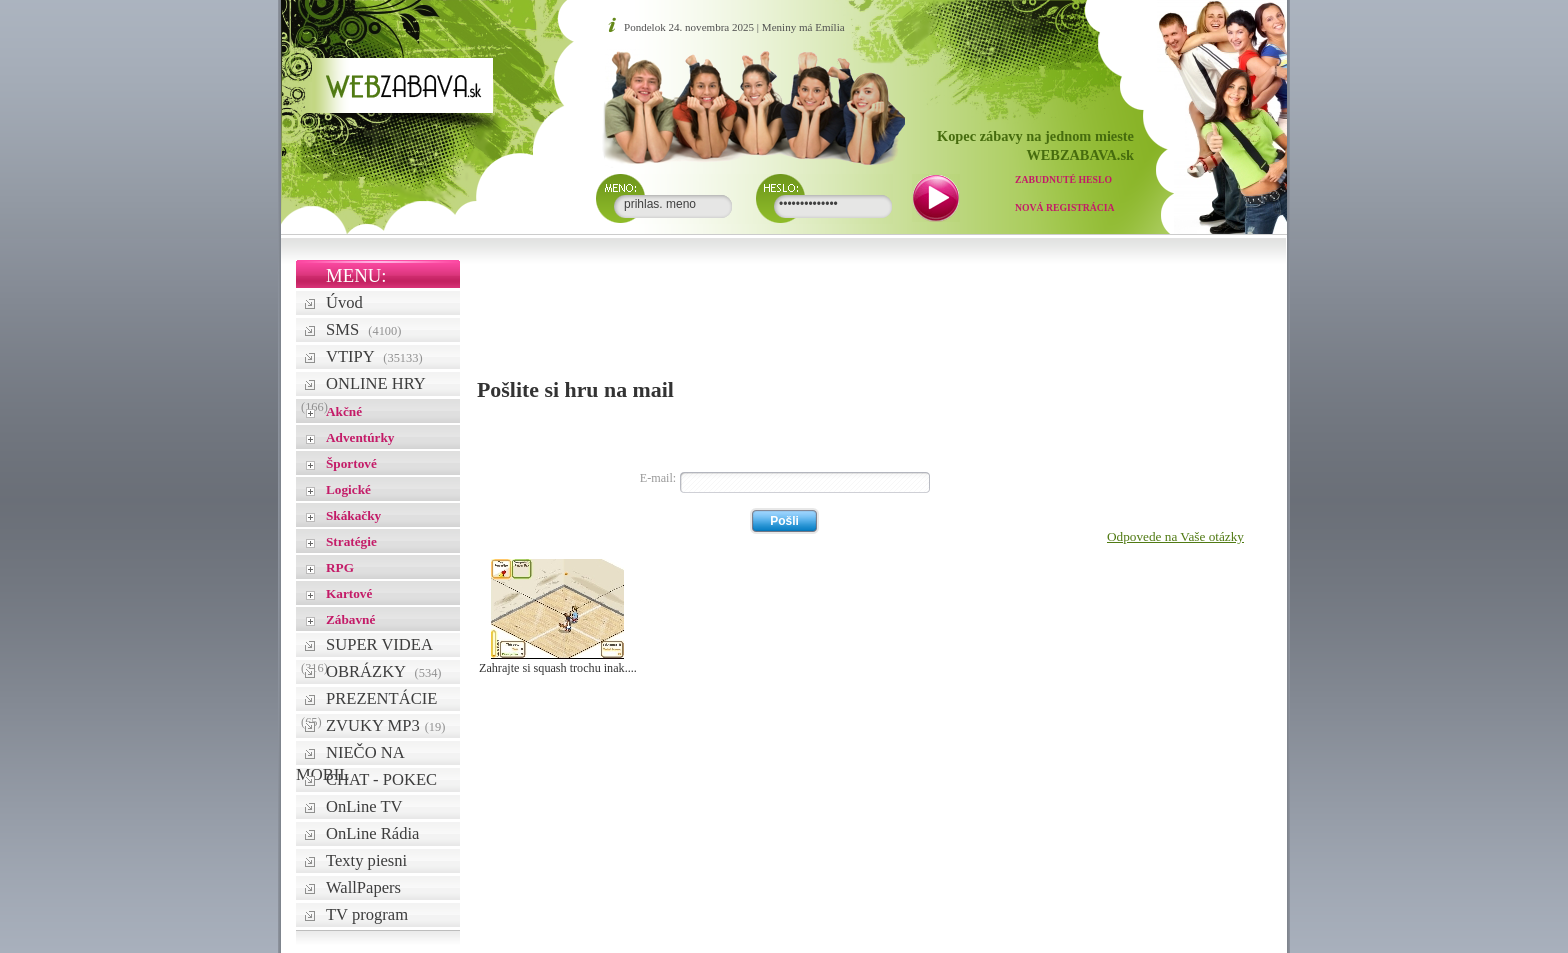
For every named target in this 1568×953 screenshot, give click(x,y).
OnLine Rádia (372, 833)
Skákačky (353, 515)
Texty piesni (366, 860)
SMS (363, 329)
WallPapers (363, 887)
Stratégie (351, 541)
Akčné (344, 411)
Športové (351, 463)
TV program (367, 914)
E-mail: (658, 478)
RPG (340, 567)
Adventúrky (360, 437)
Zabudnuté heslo (1063, 179)
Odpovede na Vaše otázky (1175, 536)
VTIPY (374, 356)
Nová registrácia (1065, 207)
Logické (348, 489)
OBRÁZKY (384, 671)
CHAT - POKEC (381, 779)
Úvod (344, 302)
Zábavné (350, 619)
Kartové (349, 593)
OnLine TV (364, 806)
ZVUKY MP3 (385, 725)
